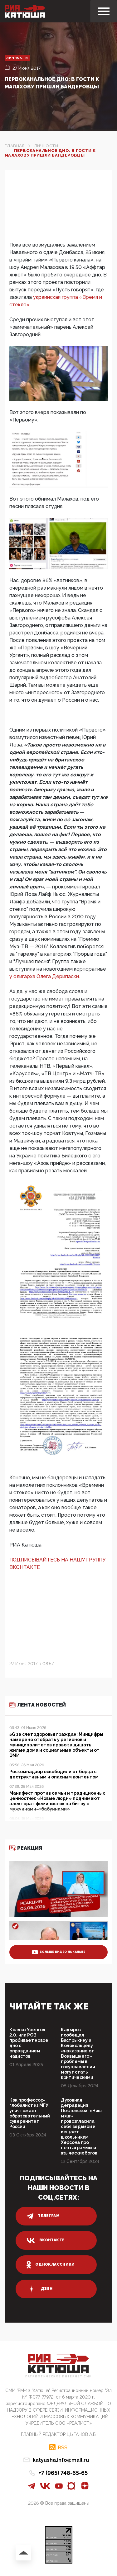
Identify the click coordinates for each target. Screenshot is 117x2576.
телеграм (43, 2216)
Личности (17, 57)
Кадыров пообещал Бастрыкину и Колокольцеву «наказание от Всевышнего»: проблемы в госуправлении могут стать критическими (78, 2053)
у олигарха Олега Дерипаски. (44, 976)
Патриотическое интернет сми (58, 2376)
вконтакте (46, 2240)
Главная (15, 146)
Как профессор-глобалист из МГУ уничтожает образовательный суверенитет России (29, 2113)
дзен (39, 2289)
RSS (62, 2447)
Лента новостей (37, 1705)
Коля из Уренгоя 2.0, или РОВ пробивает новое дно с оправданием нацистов (28, 2043)
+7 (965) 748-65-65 (63, 2473)
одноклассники (51, 2264)
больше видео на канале (58, 1952)
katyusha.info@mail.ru (61, 2460)
